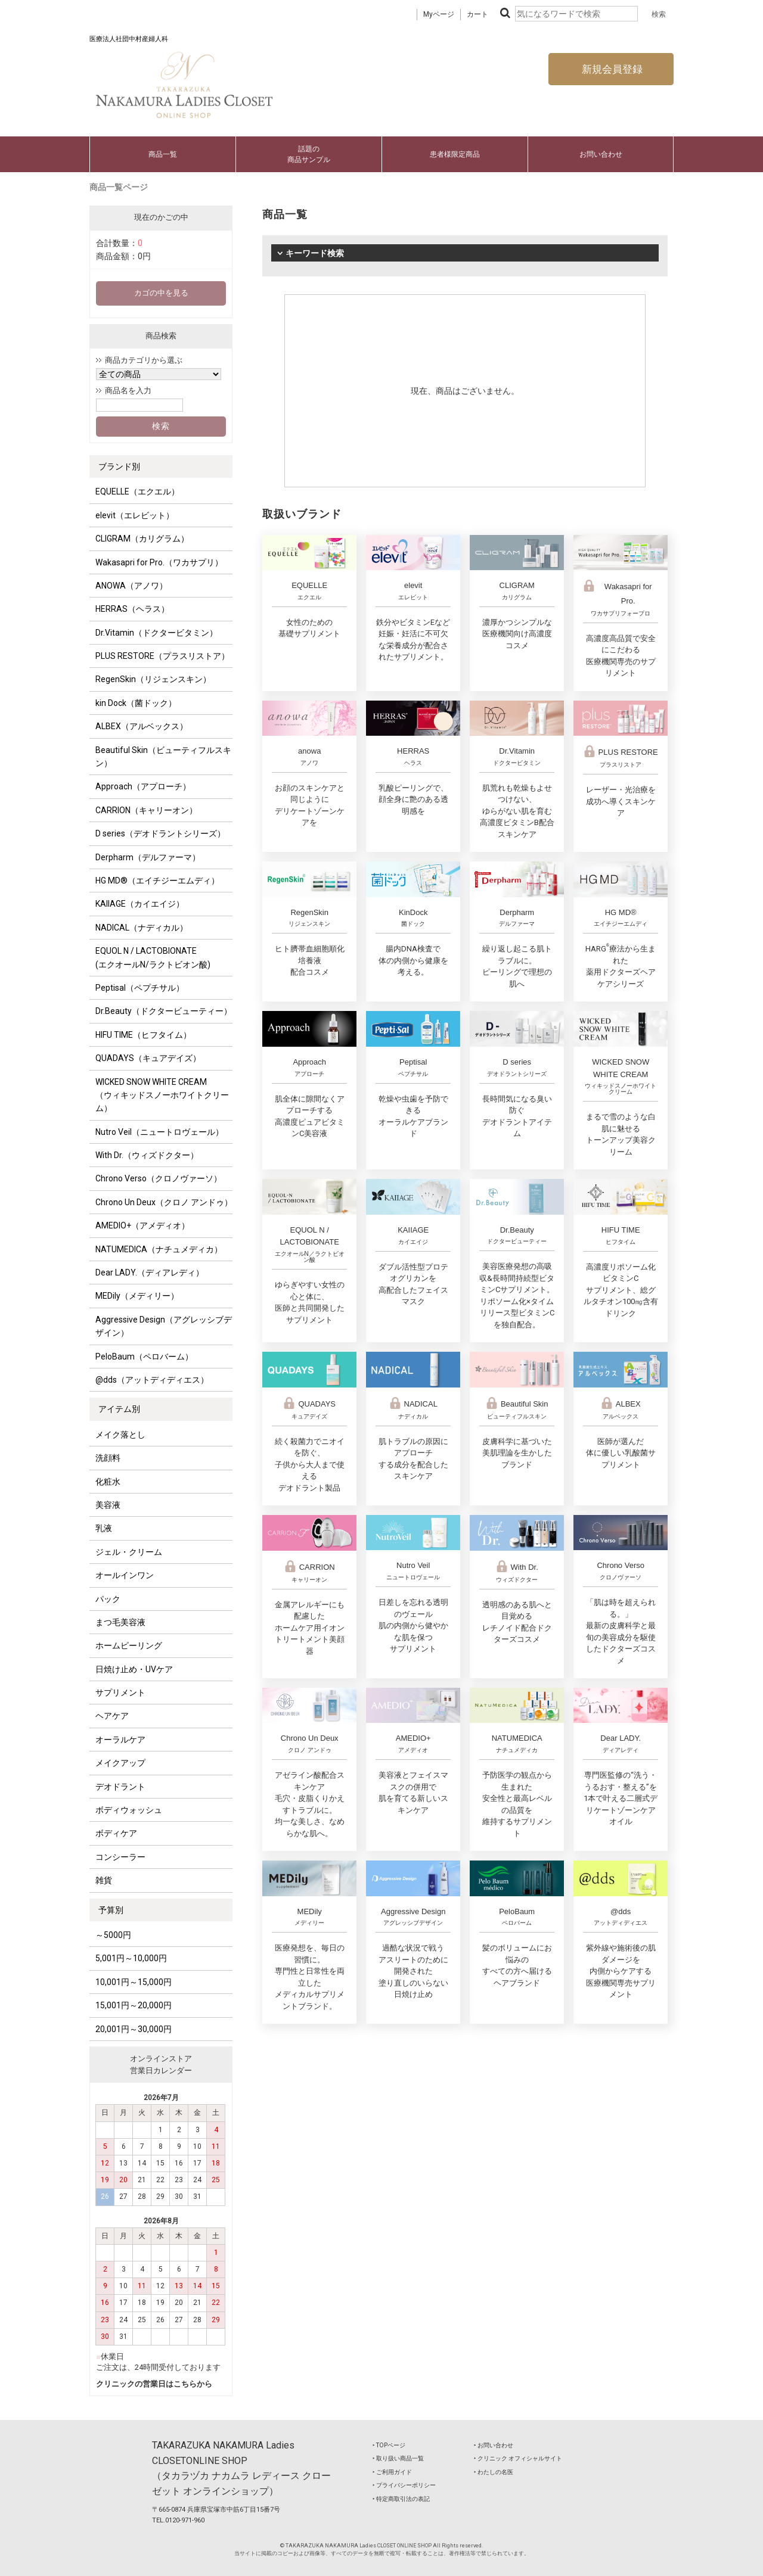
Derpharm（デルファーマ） (147, 857)
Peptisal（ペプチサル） (139, 988)
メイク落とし (120, 1434)
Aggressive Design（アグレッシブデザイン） (163, 1326)
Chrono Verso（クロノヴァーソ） (158, 1178)
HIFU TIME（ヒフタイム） (143, 1035)
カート (477, 14)
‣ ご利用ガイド (392, 2472)
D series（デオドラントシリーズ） (160, 833)
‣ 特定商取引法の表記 (401, 2499)
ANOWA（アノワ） (131, 585)
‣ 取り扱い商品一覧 (398, 2458)
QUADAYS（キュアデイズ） (148, 1058)
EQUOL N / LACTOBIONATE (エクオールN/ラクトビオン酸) (152, 957)
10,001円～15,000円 (133, 1982)
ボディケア (116, 1833)
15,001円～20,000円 (133, 2005)
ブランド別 (119, 466)
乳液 (103, 1528)
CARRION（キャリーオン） (146, 810)
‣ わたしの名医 (493, 2472)
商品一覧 (162, 154)
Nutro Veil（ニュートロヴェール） (159, 1132)
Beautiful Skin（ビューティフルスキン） (163, 756)
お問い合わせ (600, 154)
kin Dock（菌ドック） (135, 703)
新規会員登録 (611, 69)
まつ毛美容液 (120, 1622)
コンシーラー (120, 1857)
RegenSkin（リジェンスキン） (153, 679)
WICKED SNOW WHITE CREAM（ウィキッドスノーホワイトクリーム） (162, 1095)
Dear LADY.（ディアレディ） (149, 1272)
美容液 (107, 1505)
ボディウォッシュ (128, 1810)
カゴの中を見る (161, 292)
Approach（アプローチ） (143, 786)
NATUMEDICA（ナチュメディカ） (158, 1249)
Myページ (438, 14)
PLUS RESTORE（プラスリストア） (162, 656)
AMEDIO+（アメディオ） (142, 1225)
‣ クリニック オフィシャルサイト (518, 2458)
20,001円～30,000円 (133, 2029)
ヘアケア (112, 1716)
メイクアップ (120, 1763)
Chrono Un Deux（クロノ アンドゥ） (163, 1202)
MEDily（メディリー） (137, 1296)
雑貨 (103, 1880)
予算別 (110, 1910)
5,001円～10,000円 (131, 1958)
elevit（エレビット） (134, 515)
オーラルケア (120, 1739)
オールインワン (124, 1575)
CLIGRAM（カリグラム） (142, 538)
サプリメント (120, 1692)
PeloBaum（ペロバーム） (144, 1356)
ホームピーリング (128, 1645)
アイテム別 (119, 1409)
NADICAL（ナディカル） (141, 927)
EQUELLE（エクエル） (137, 491)
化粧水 (107, 1481)
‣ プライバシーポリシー (404, 2485)
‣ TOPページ (389, 2445)
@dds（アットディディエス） (152, 1380)
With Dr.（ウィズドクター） (146, 1155)
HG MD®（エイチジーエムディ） (157, 880)
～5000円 (113, 1935)
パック (107, 1599)
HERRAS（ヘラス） (132, 609)
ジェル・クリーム (128, 1552)
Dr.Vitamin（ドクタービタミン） (156, 632)
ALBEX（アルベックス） (141, 726)
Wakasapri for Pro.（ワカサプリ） (159, 562)
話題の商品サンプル (308, 154)
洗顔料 (107, 1458)
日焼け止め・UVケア (134, 1669)
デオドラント (120, 1786)
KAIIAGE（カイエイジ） (139, 904)
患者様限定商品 (455, 154)
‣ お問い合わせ (493, 2445)
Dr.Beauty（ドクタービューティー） (163, 1011)
